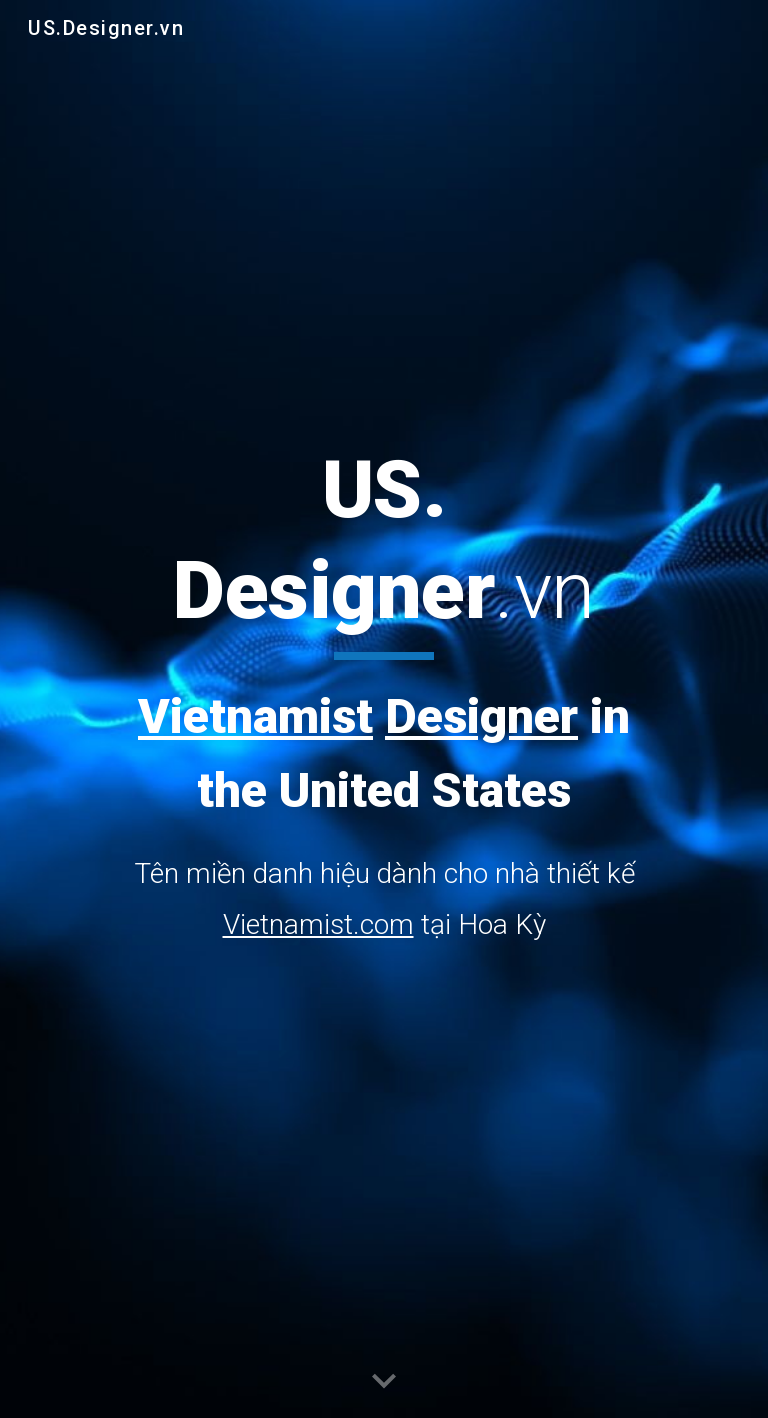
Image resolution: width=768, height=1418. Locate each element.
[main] (383, 695)
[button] (384, 1382)
